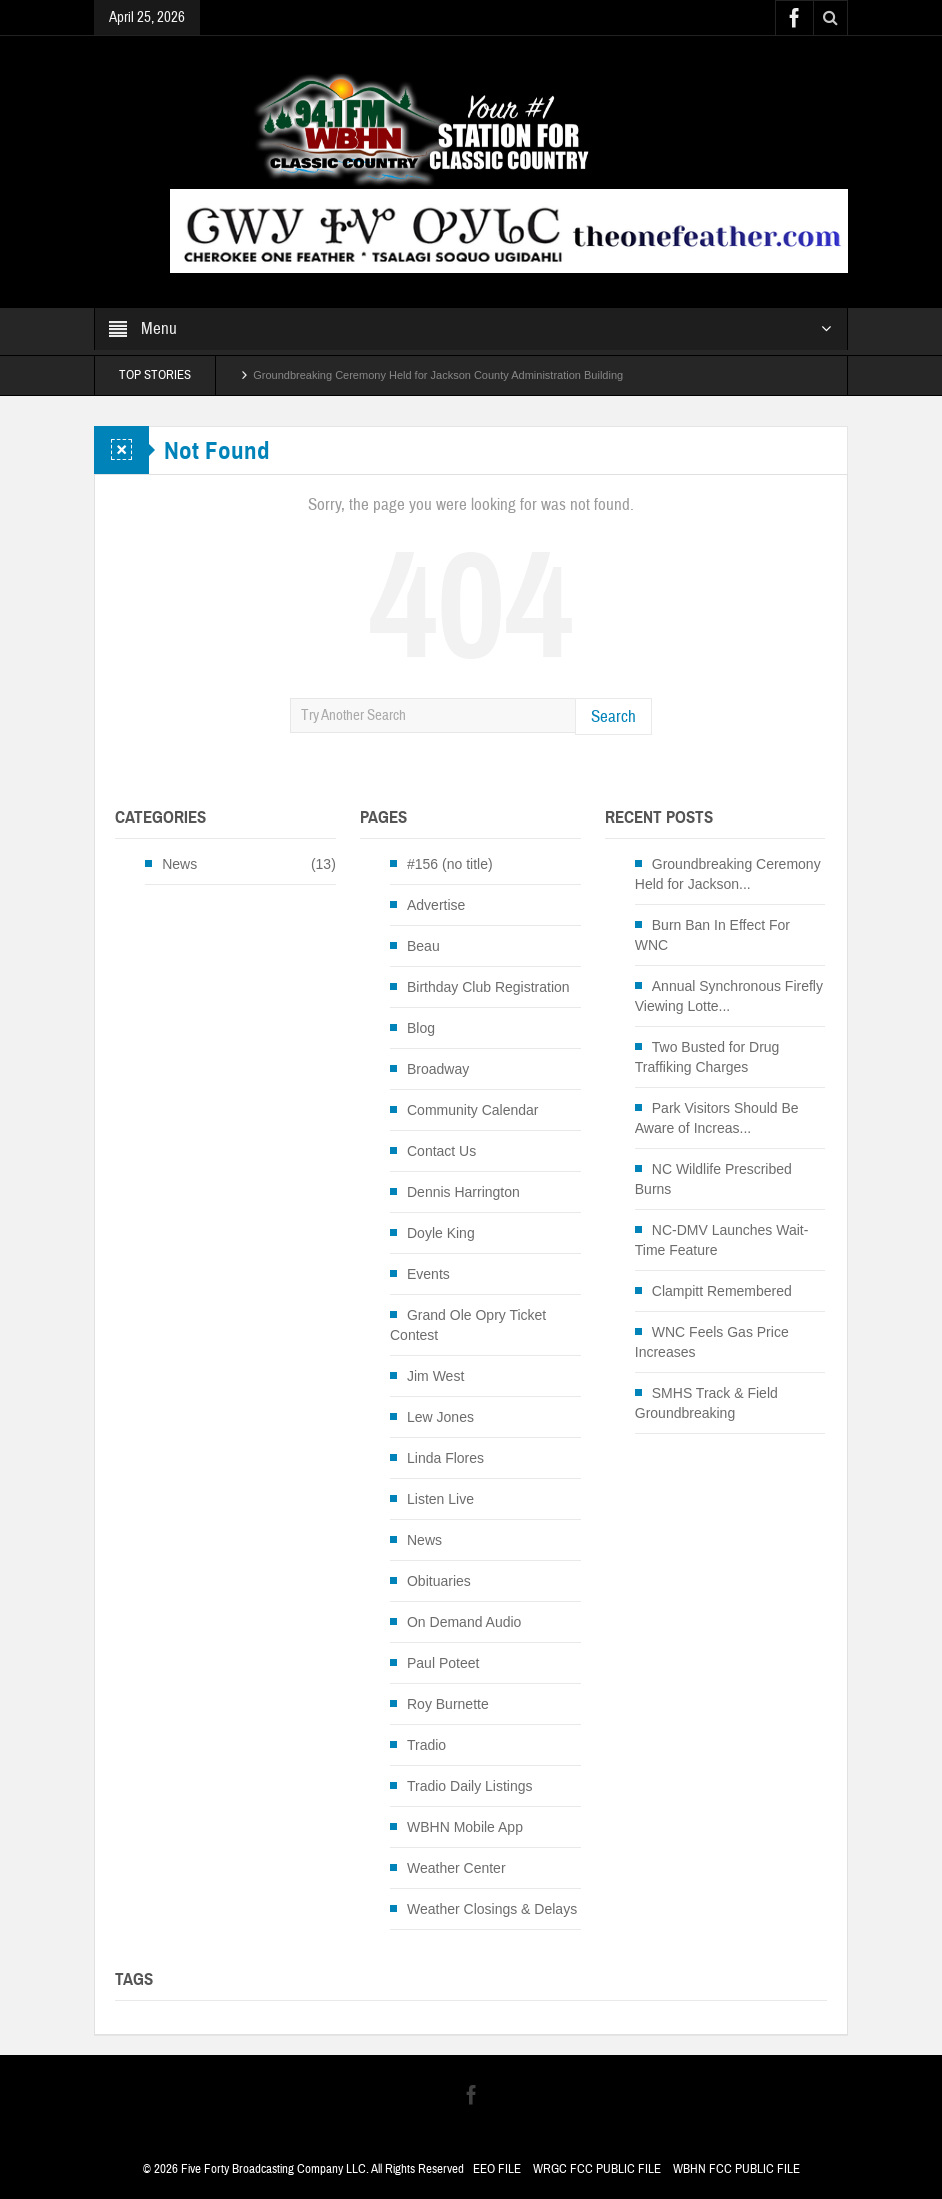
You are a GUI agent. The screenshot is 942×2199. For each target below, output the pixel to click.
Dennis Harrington (463, 1192)
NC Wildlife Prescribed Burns (713, 1179)
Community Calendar (473, 1110)
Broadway (438, 1069)
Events (428, 1274)
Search (613, 716)
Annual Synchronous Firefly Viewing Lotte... (729, 996)
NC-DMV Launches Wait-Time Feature (722, 1240)
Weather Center (456, 1868)
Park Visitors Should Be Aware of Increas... (717, 1118)
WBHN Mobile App (465, 1827)
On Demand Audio (464, 1622)
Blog (421, 1028)
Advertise (436, 905)
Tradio (426, 1745)
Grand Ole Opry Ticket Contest (468, 1325)
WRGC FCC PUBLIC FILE (597, 2169)
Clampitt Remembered (722, 1291)
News (179, 864)
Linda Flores (445, 1458)
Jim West (435, 1376)
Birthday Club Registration (488, 987)
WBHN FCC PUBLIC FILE (736, 2169)
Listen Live (440, 1499)
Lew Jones (440, 1417)
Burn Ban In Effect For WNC (712, 935)
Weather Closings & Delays (492, 1909)
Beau (423, 946)
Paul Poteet (443, 1663)
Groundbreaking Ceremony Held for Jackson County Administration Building (438, 375)
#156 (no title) (450, 864)
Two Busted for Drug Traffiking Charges (707, 1057)
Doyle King (441, 1233)
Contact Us (441, 1151)
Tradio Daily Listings (470, 1786)
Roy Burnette (448, 1704)
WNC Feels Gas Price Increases (712, 1342)
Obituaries (439, 1581)
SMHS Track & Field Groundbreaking (706, 1403)
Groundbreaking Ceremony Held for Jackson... (728, 874)
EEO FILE (497, 2169)
